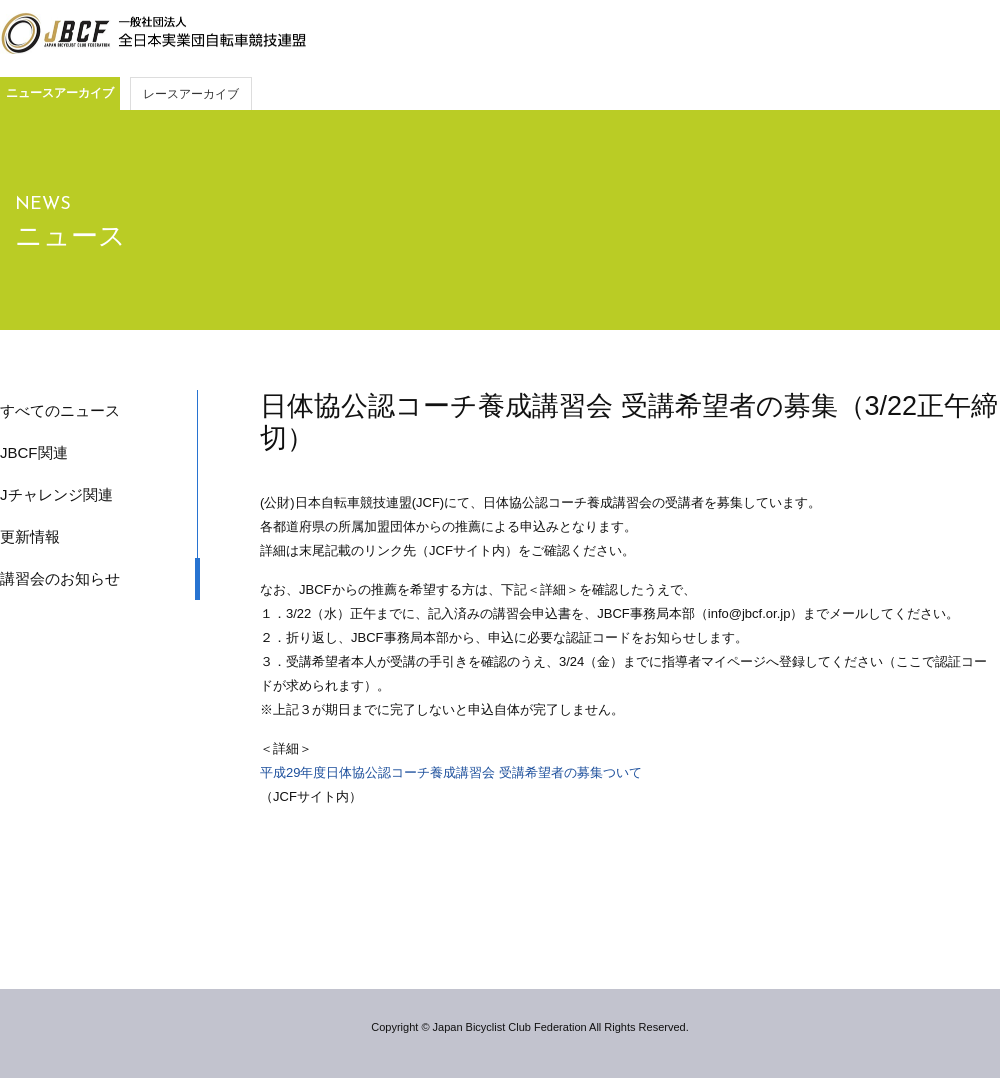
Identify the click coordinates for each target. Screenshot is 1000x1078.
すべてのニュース (60, 410)
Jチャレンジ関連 (56, 494)
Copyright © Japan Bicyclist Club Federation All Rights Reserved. (529, 1027)
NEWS (43, 204)
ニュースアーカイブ (60, 93)
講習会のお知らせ (60, 578)
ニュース (70, 236)
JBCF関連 (34, 452)
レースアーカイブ (191, 94)
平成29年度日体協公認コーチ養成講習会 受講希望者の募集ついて (451, 772)
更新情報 (30, 536)
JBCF (153, 34)
